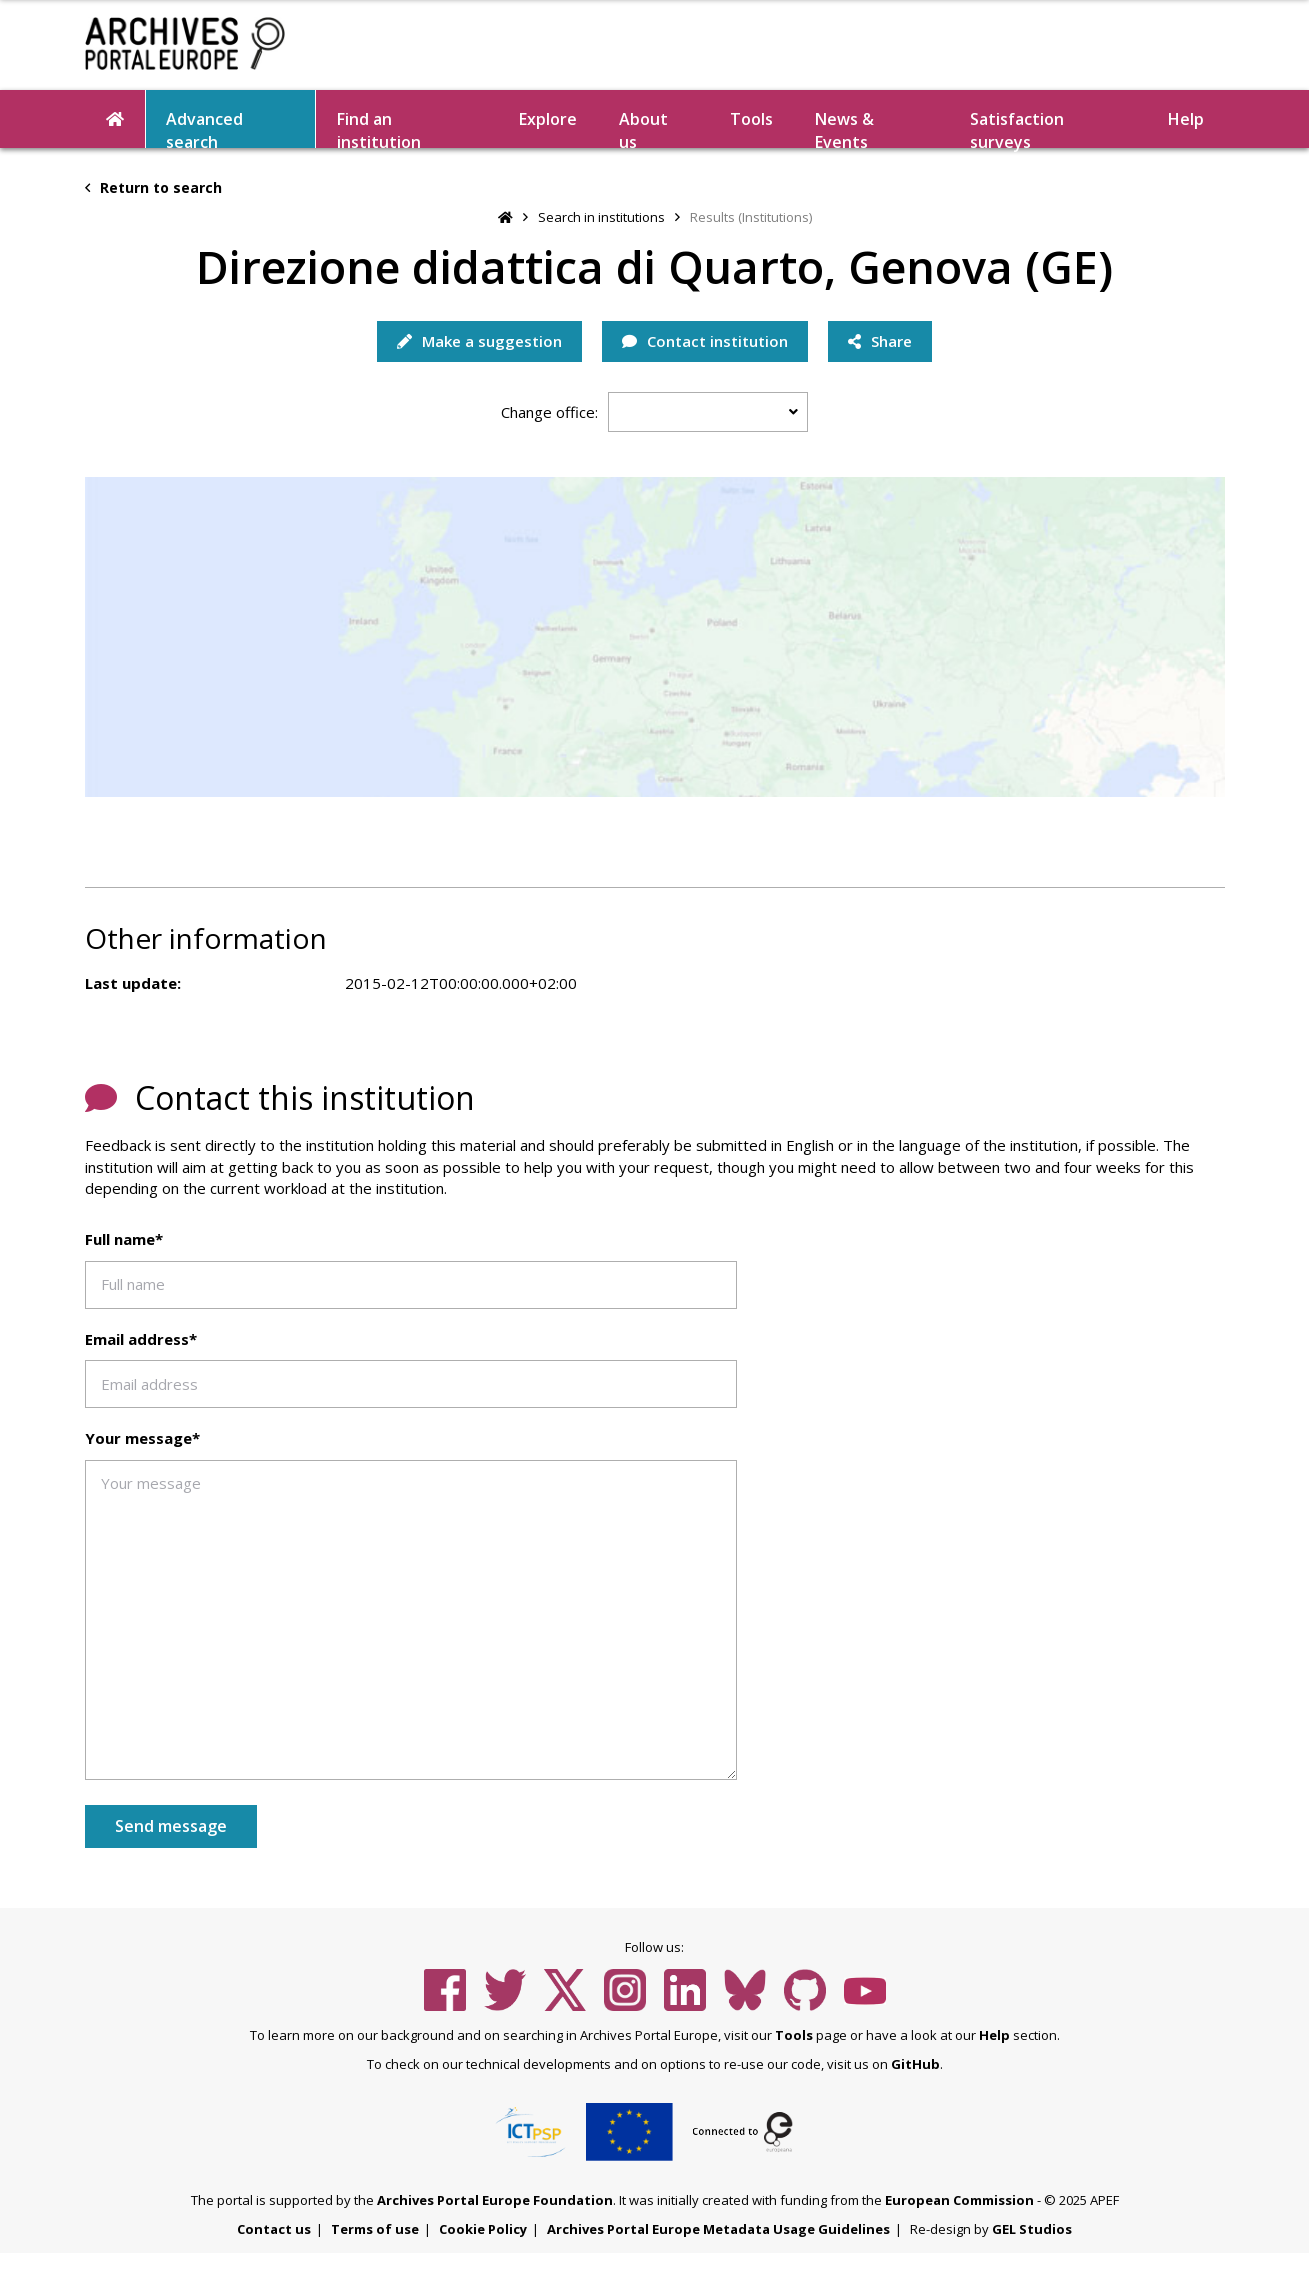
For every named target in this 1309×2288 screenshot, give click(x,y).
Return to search (153, 187)
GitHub (915, 2064)
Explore (548, 119)
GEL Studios (1032, 2229)
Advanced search (204, 128)
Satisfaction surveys (1017, 128)
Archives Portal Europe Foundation (495, 2200)
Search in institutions (601, 217)
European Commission (959, 2200)
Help (1186, 119)
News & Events (844, 128)
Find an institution (379, 128)
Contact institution (705, 341)
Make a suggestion (479, 341)
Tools (751, 119)
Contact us (274, 2229)
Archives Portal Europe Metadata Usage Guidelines (718, 2229)
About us (643, 128)
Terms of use (375, 2229)
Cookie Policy (483, 2229)
